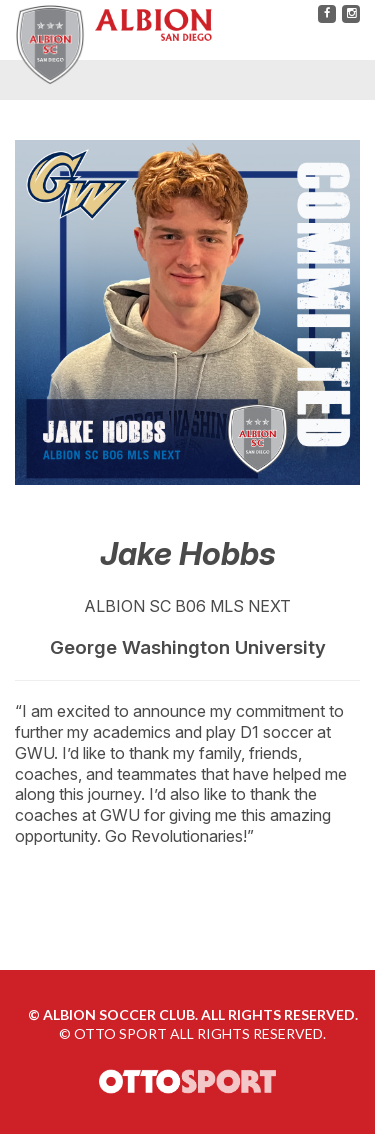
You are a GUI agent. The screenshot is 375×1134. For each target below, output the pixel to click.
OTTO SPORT (120, 1033)
